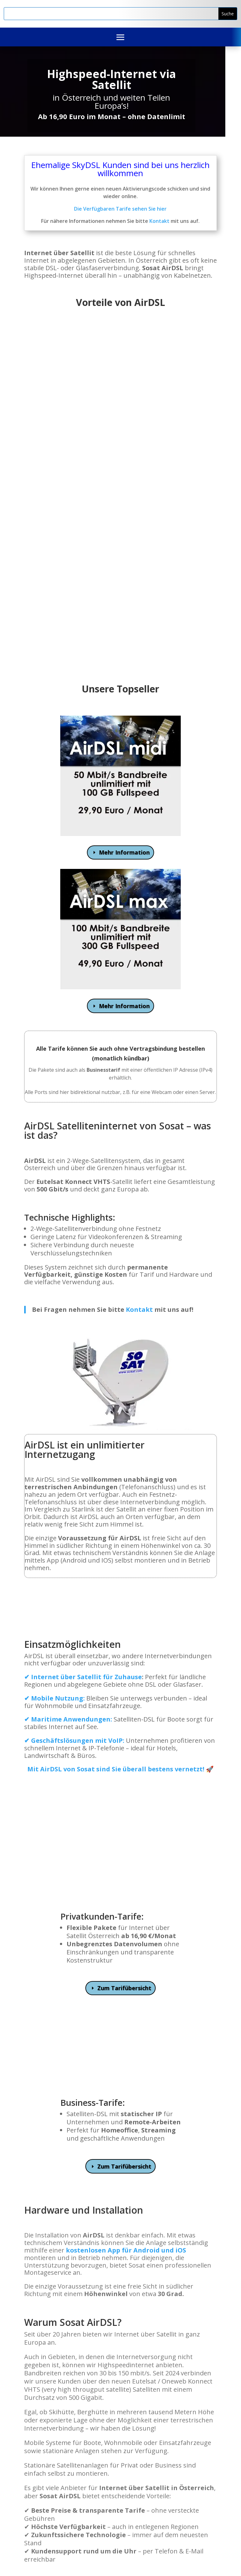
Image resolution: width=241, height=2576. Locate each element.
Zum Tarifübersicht (124, 1876)
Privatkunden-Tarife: (102, 1805)
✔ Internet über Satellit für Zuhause (83, 1677)
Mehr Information (124, 852)
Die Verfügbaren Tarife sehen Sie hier (120, 208)
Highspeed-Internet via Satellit (111, 79)
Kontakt (159, 221)
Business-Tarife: (92, 1991)
